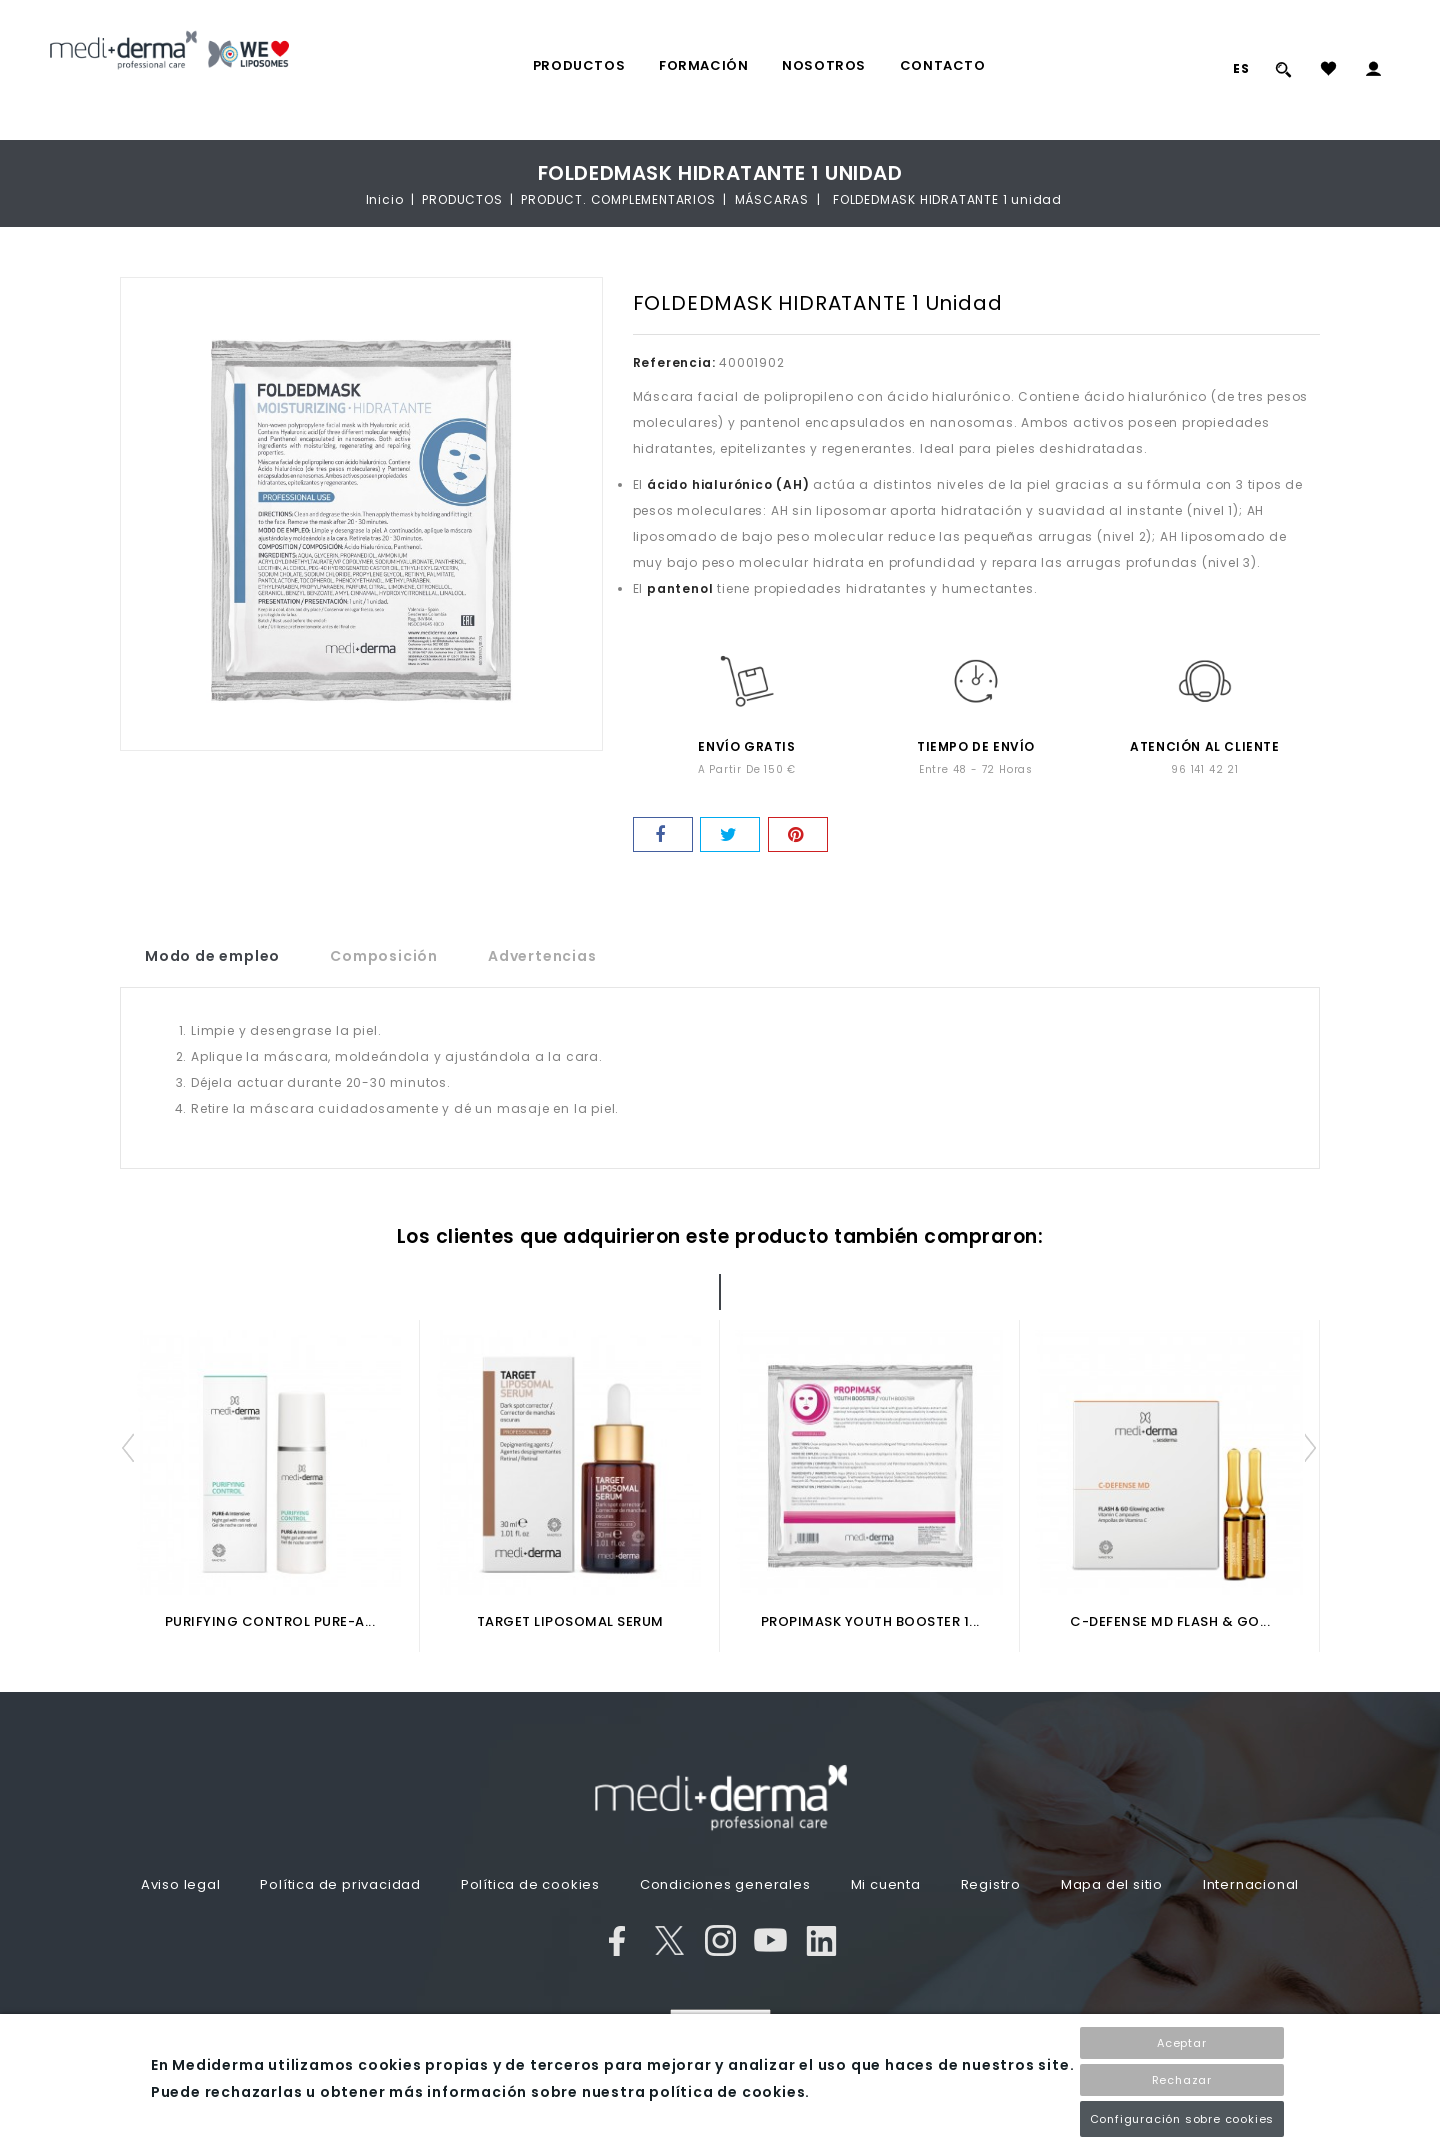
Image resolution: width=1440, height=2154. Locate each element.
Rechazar (1182, 2080)
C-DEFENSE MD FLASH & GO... (1170, 1621)
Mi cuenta (886, 1884)
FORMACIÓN (703, 65)
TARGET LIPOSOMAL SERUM (570, 1621)
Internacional (1251, 1884)
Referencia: (674, 362)
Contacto (943, 65)
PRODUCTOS (579, 65)
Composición (384, 956)
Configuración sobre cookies (1182, 2119)
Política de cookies (530, 1884)
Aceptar (1182, 2043)
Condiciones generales (725, 1884)
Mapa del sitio (1112, 1884)
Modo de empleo (212, 956)
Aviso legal (181, 1884)
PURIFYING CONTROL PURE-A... (270, 1621)
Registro (991, 1884)
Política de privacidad (340, 1884)
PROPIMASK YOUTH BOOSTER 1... (870, 1621)
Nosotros (824, 65)
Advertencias (542, 956)
